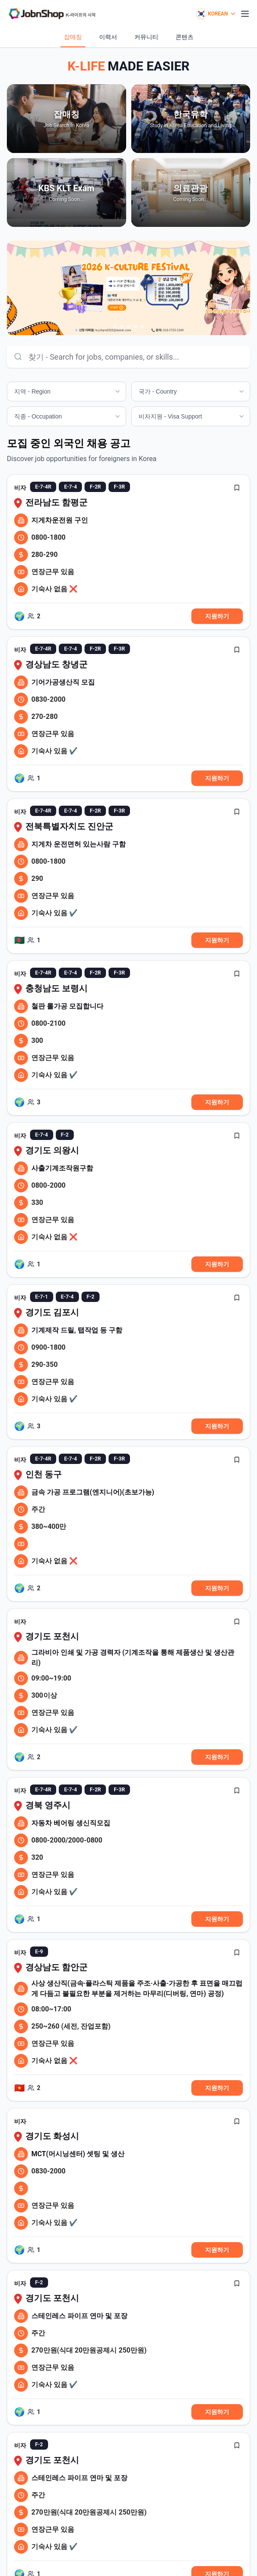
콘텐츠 (184, 37)
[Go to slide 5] (142, 326)
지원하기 (217, 616)
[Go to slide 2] (122, 326)
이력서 (108, 37)
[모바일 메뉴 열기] (245, 14)
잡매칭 (73, 37)
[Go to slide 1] (115, 326)
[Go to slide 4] (135, 326)
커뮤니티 (146, 37)
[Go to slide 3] (128, 326)
